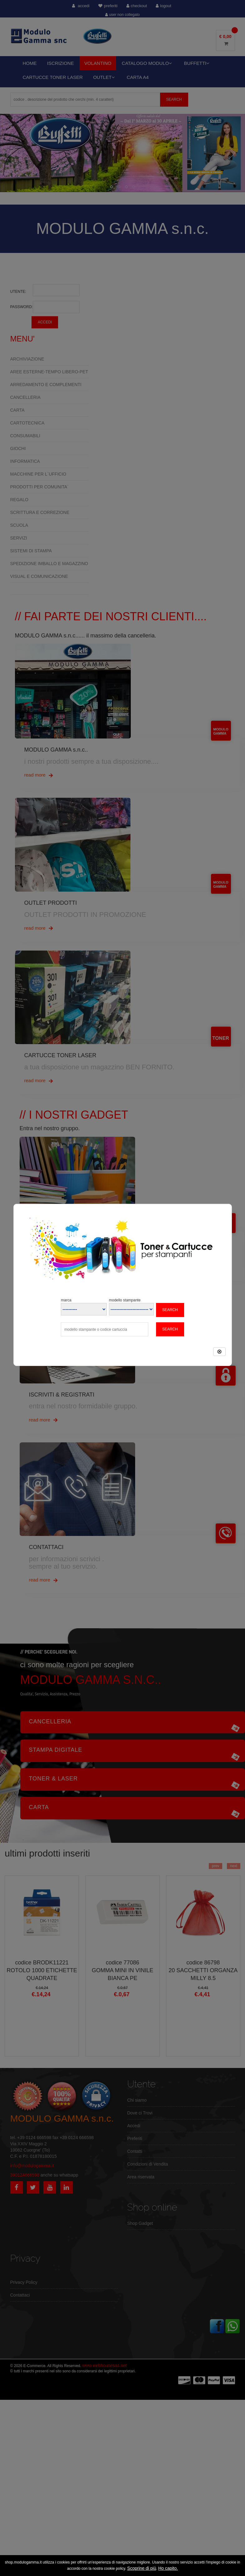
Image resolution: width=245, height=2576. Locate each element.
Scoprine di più (141, 2568)
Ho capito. (168, 2568)
